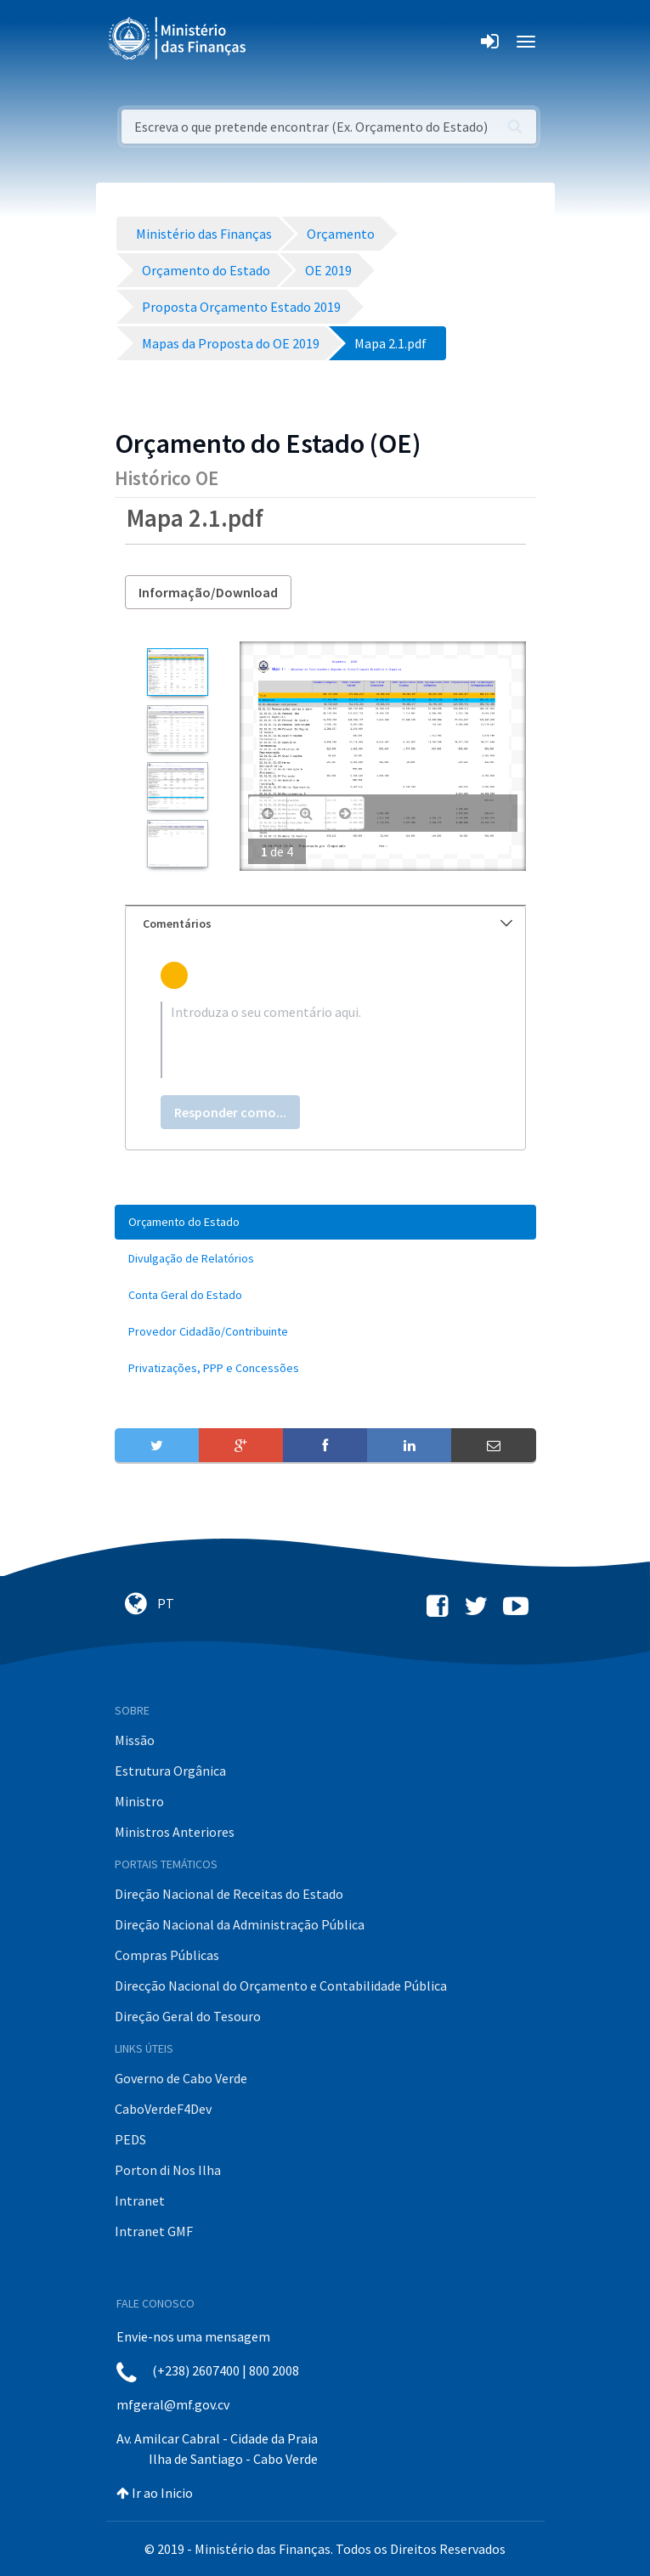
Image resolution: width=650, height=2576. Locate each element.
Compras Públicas (167, 1954)
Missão (135, 1739)
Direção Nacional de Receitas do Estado (229, 1893)
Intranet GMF (154, 2231)
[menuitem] (325, 1222)
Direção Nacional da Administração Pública (240, 1924)
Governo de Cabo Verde (181, 2078)
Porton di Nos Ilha (168, 2169)
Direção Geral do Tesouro (188, 2016)
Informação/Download (208, 592)
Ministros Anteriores (175, 1831)
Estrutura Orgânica (170, 1770)
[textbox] (325, 1040)
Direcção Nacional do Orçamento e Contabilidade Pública (281, 1985)
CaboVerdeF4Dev (163, 2108)
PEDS (130, 2139)
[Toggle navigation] (273, 41)
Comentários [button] (327, 923)
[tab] (325, 924)
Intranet (140, 2200)
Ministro (139, 1801)
